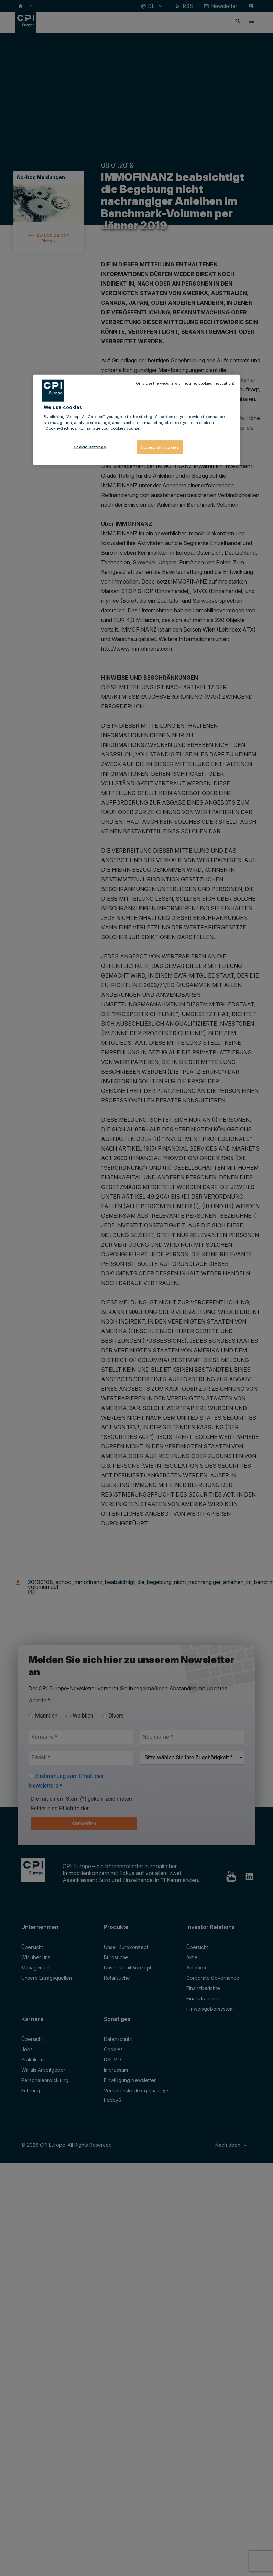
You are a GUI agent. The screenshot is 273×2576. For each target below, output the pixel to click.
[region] (136, 419)
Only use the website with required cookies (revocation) (185, 383)
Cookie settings (90, 446)
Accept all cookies (159, 446)
